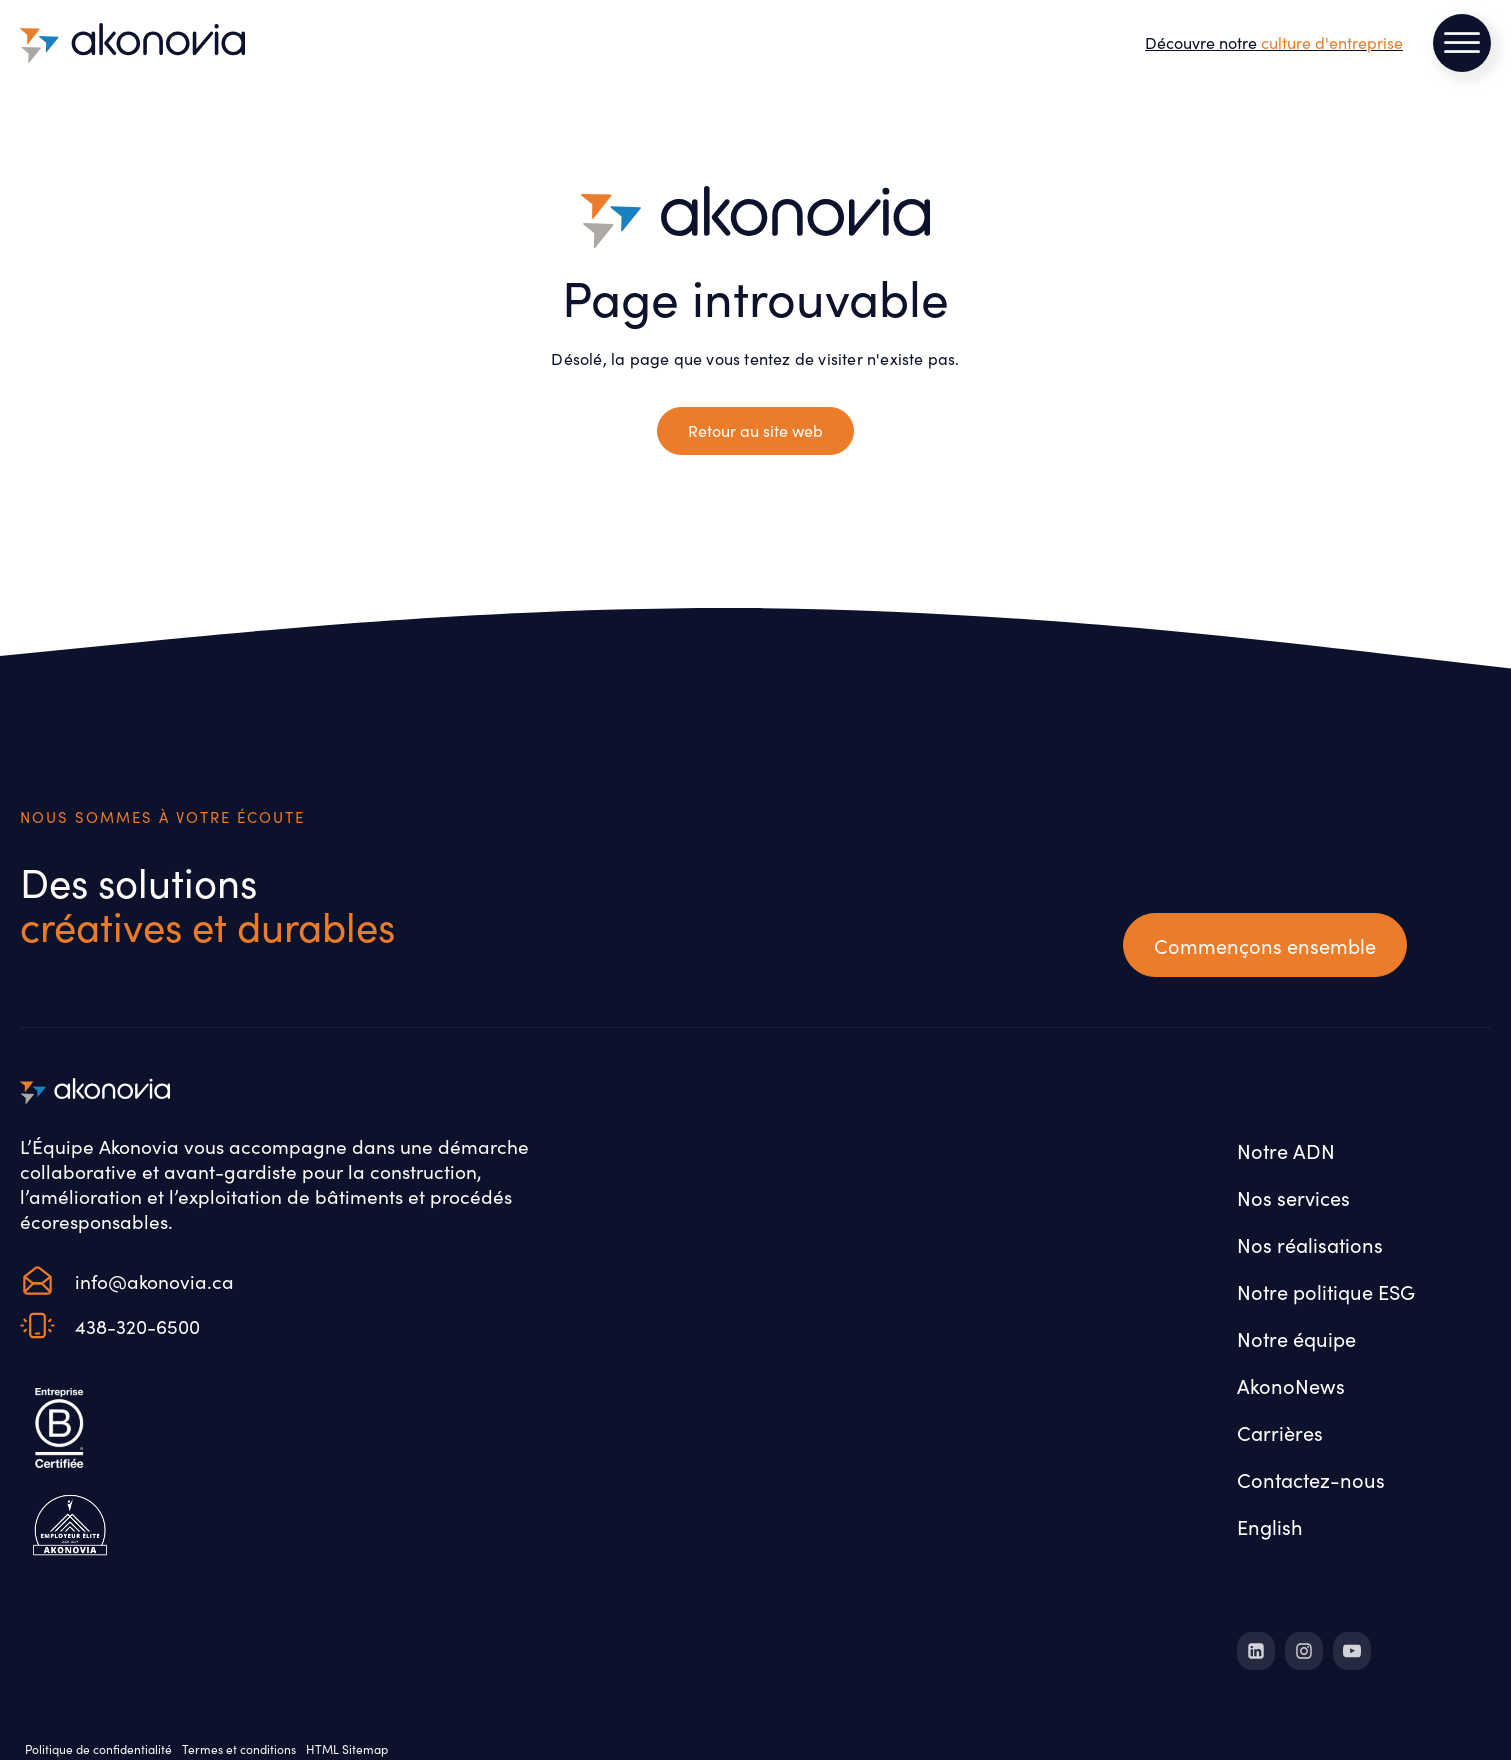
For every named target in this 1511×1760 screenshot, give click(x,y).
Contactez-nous (1311, 1479)
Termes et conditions (239, 1748)
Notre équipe (1296, 1338)
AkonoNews (1291, 1385)
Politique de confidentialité (98, 1748)
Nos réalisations (1310, 1244)
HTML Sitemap (347, 1748)
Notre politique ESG (1326, 1291)
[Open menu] (1462, 43)
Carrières (1280, 1432)
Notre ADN (1286, 1150)
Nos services (1293, 1197)
